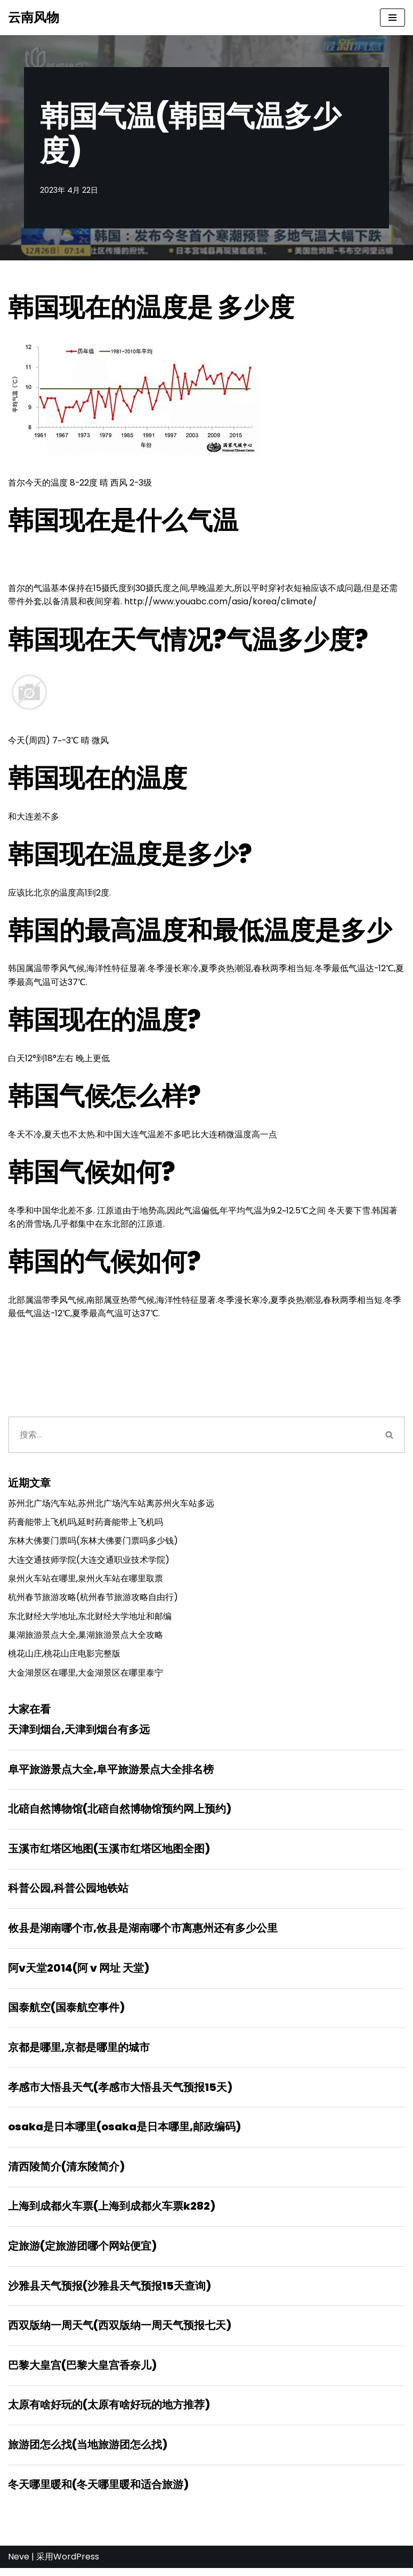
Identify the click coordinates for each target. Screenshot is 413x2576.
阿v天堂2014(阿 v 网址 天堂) (78, 1972)
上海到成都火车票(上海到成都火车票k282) (111, 2212)
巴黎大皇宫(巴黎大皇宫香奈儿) (82, 2372)
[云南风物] (33, 17)
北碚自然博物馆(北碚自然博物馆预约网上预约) (119, 1813)
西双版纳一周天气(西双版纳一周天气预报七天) (119, 2332)
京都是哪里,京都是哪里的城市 (79, 2052)
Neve (18, 2564)
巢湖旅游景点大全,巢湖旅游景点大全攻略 (85, 1638)
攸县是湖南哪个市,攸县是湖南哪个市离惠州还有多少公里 (143, 1932)
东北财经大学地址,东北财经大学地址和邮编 (90, 1619)
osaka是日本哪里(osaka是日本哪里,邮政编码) (124, 2132)
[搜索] (191, 1436)
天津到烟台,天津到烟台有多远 (79, 1733)
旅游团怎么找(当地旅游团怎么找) (87, 2451)
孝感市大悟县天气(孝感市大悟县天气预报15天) (120, 2092)
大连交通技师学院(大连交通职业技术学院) (88, 1562)
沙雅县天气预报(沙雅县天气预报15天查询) (109, 2292)
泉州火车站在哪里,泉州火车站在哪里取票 (85, 1581)
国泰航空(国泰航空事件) (66, 2012)
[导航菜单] (392, 18)
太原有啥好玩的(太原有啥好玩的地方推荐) (109, 2412)
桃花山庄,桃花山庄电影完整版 (64, 1657)
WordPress (76, 2564)
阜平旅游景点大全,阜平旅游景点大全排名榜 (111, 1773)
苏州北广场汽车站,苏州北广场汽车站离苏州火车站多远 (111, 1505)
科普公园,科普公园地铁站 (68, 1892)
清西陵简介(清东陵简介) (66, 2172)
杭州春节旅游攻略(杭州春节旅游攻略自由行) (93, 1600)
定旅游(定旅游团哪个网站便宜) (82, 2252)
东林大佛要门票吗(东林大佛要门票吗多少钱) (93, 1543)
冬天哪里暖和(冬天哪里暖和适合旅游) (98, 2491)
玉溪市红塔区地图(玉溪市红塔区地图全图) (109, 1852)
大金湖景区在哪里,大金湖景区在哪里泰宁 (85, 1676)
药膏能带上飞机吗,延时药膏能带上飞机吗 (85, 1525)
